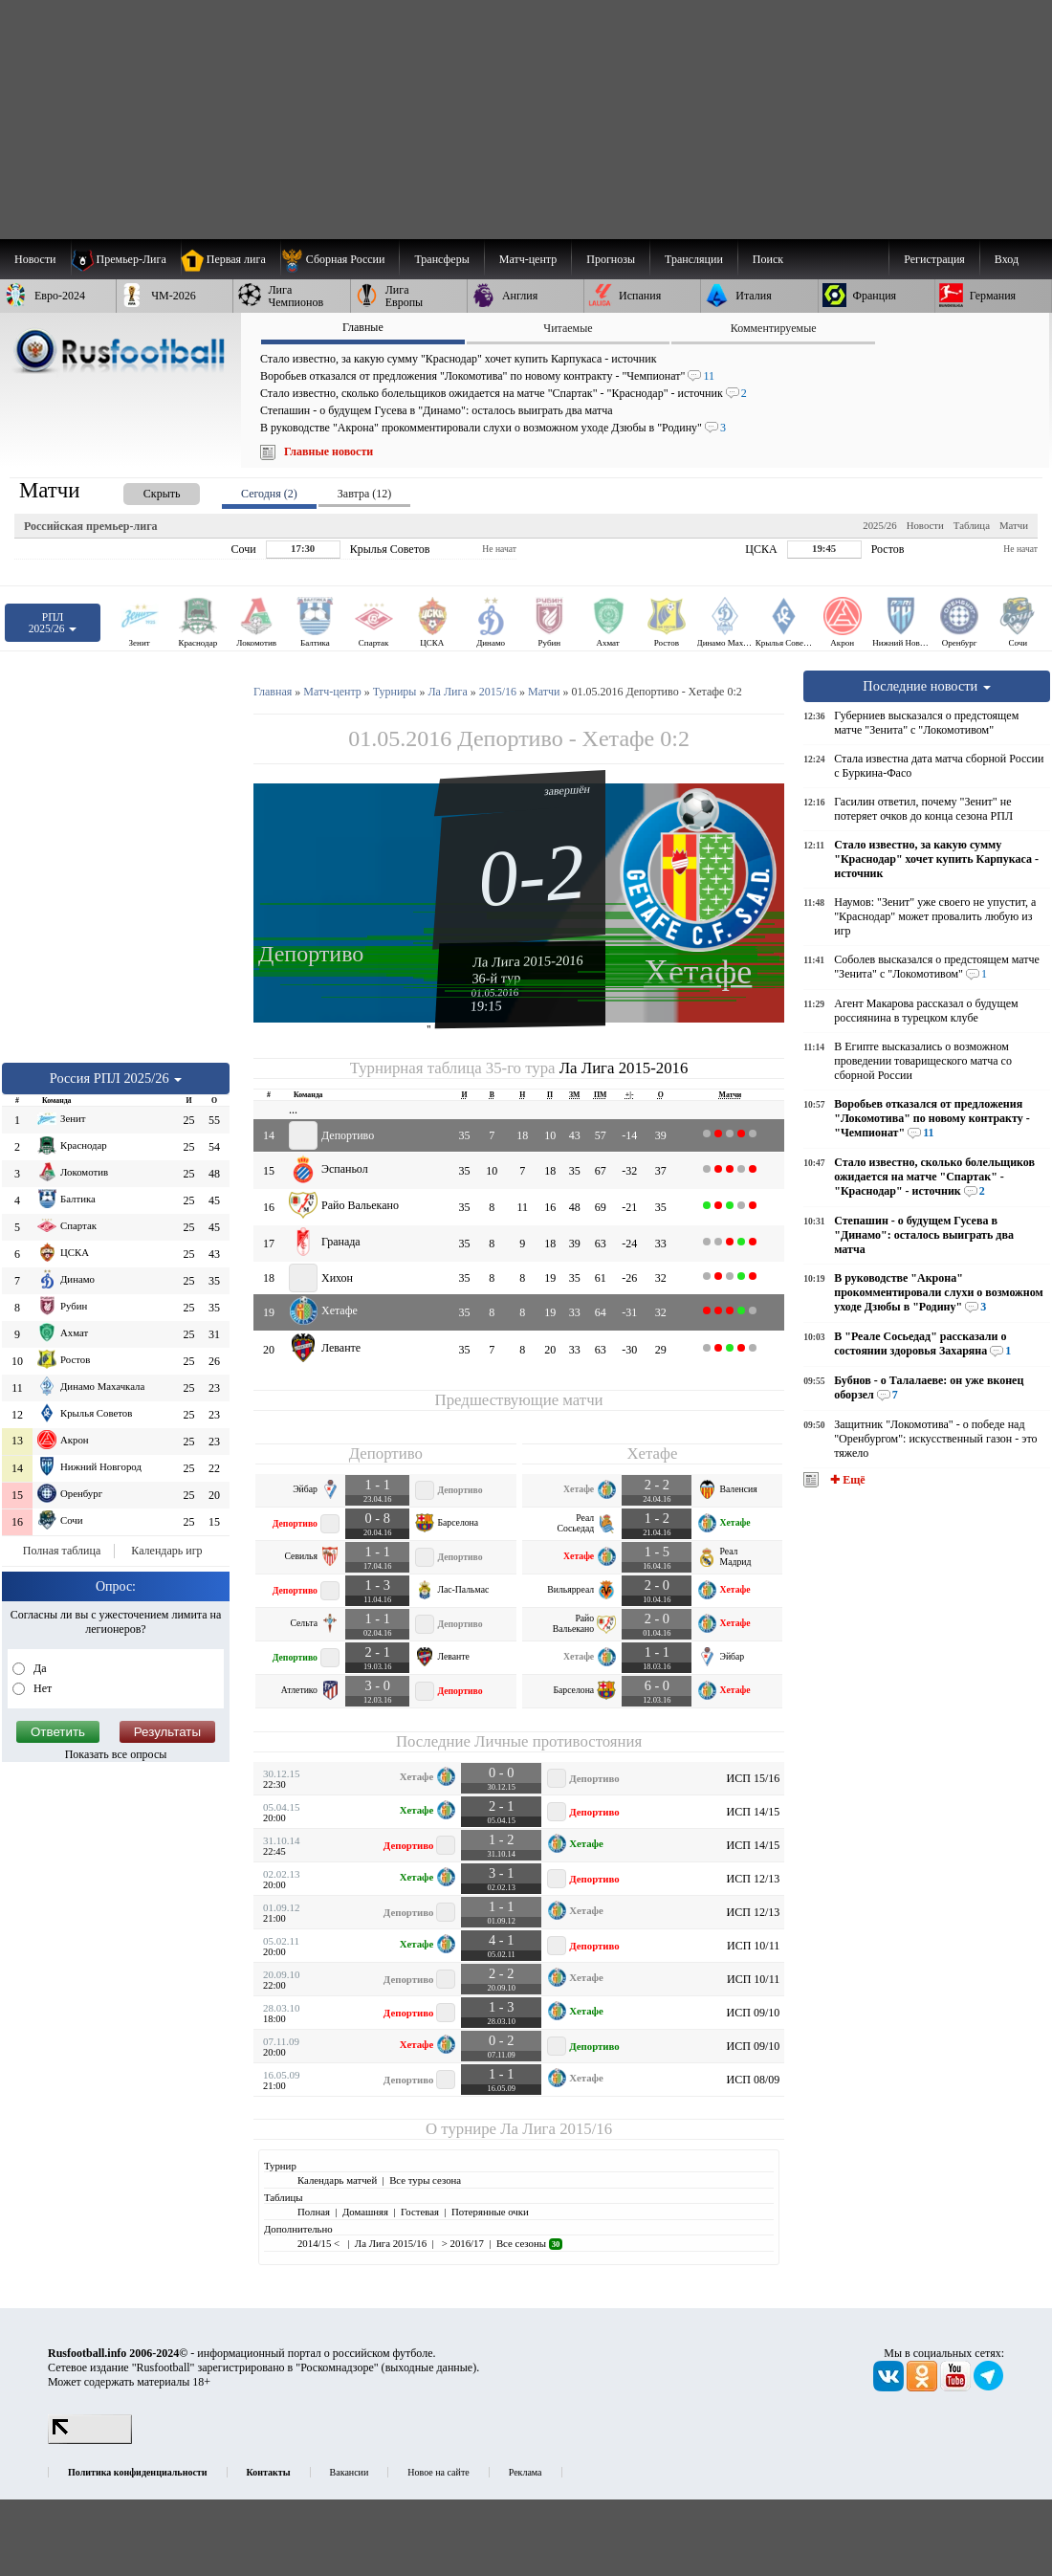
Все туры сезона (425, 2180)
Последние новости (927, 686)
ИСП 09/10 (753, 2012)
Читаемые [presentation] (567, 328)
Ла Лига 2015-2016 (527, 960)
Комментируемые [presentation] (774, 328)
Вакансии (349, 2472)
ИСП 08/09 (753, 2079)
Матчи (1013, 525)
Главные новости (328, 451)
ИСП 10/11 (753, 1945)
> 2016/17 (461, 2243)
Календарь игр (166, 1550)
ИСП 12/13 (753, 1878)
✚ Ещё (846, 1479)
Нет (41, 1688)
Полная (313, 2211)
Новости (925, 525)
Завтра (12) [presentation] (364, 493)
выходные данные (429, 2367)
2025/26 (879, 525)
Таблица (971, 525)
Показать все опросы (116, 1754)
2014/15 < (319, 2243)
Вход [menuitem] (1007, 259)
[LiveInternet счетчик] (90, 2440)
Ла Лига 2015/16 (556, 2129)
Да (39, 1668)
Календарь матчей (337, 2180)
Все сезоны (529, 2243)
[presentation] (142, 490)
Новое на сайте (438, 2472)
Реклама (525, 2472)
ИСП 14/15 (753, 1811)
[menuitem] (340, 259)
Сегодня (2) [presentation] (269, 493)
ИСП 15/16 (753, 1778)
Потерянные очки (490, 2211)
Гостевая (420, 2211)
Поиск (768, 259)
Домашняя (365, 2211)
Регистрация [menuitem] (934, 259)
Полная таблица (61, 1550)
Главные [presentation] (363, 327)
